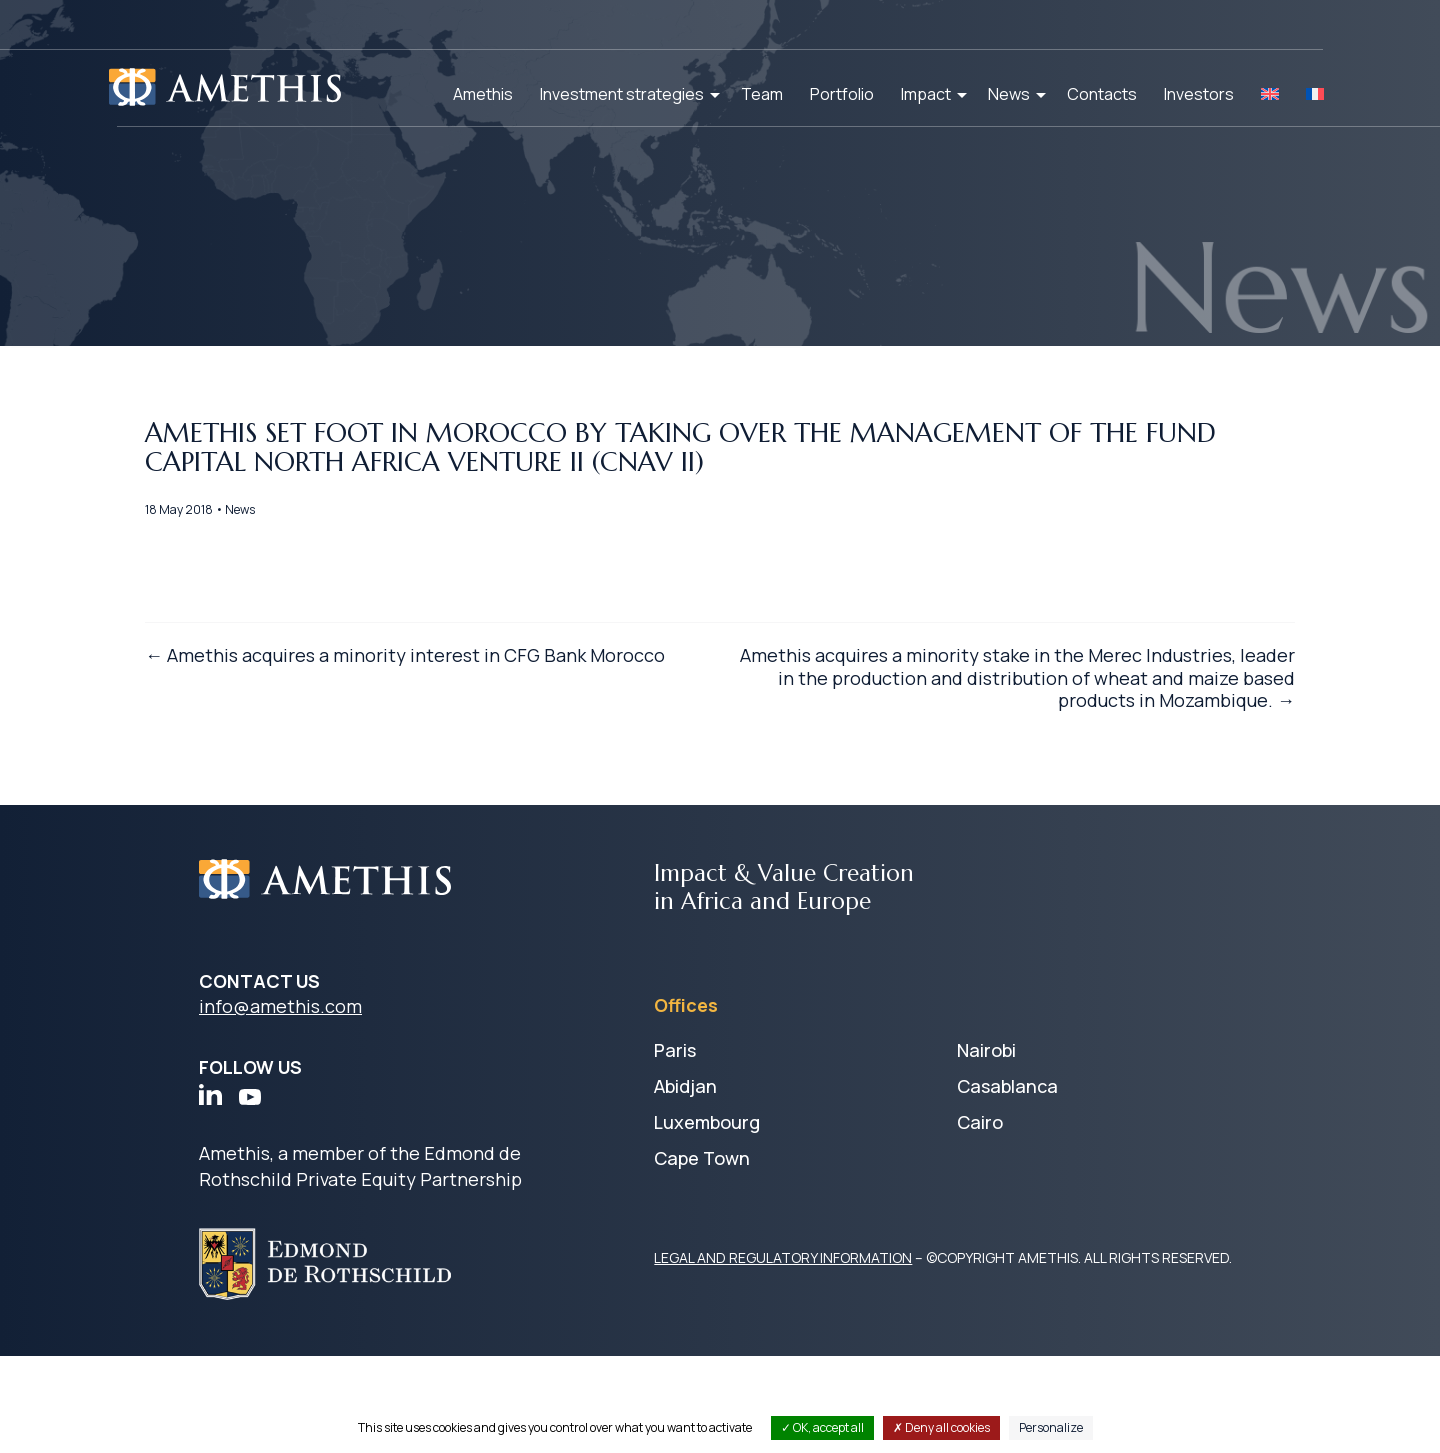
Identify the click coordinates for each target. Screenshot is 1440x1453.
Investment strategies (622, 94)
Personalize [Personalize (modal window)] (1051, 1427)
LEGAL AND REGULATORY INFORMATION (783, 1354)
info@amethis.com (280, 1103)
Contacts (1102, 94)
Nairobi (986, 1147)
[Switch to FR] (1315, 94)
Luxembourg (707, 1219)
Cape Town (702, 1255)
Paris (675, 1147)
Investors (1199, 94)
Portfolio (842, 94)
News (1009, 94)
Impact (926, 94)
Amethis (483, 94)
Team (762, 94)
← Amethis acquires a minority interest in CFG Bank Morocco (419, 759)
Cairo (980, 1219)
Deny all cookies (941, 1427)
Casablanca (1007, 1183)
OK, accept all (822, 1427)
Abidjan (685, 1183)
